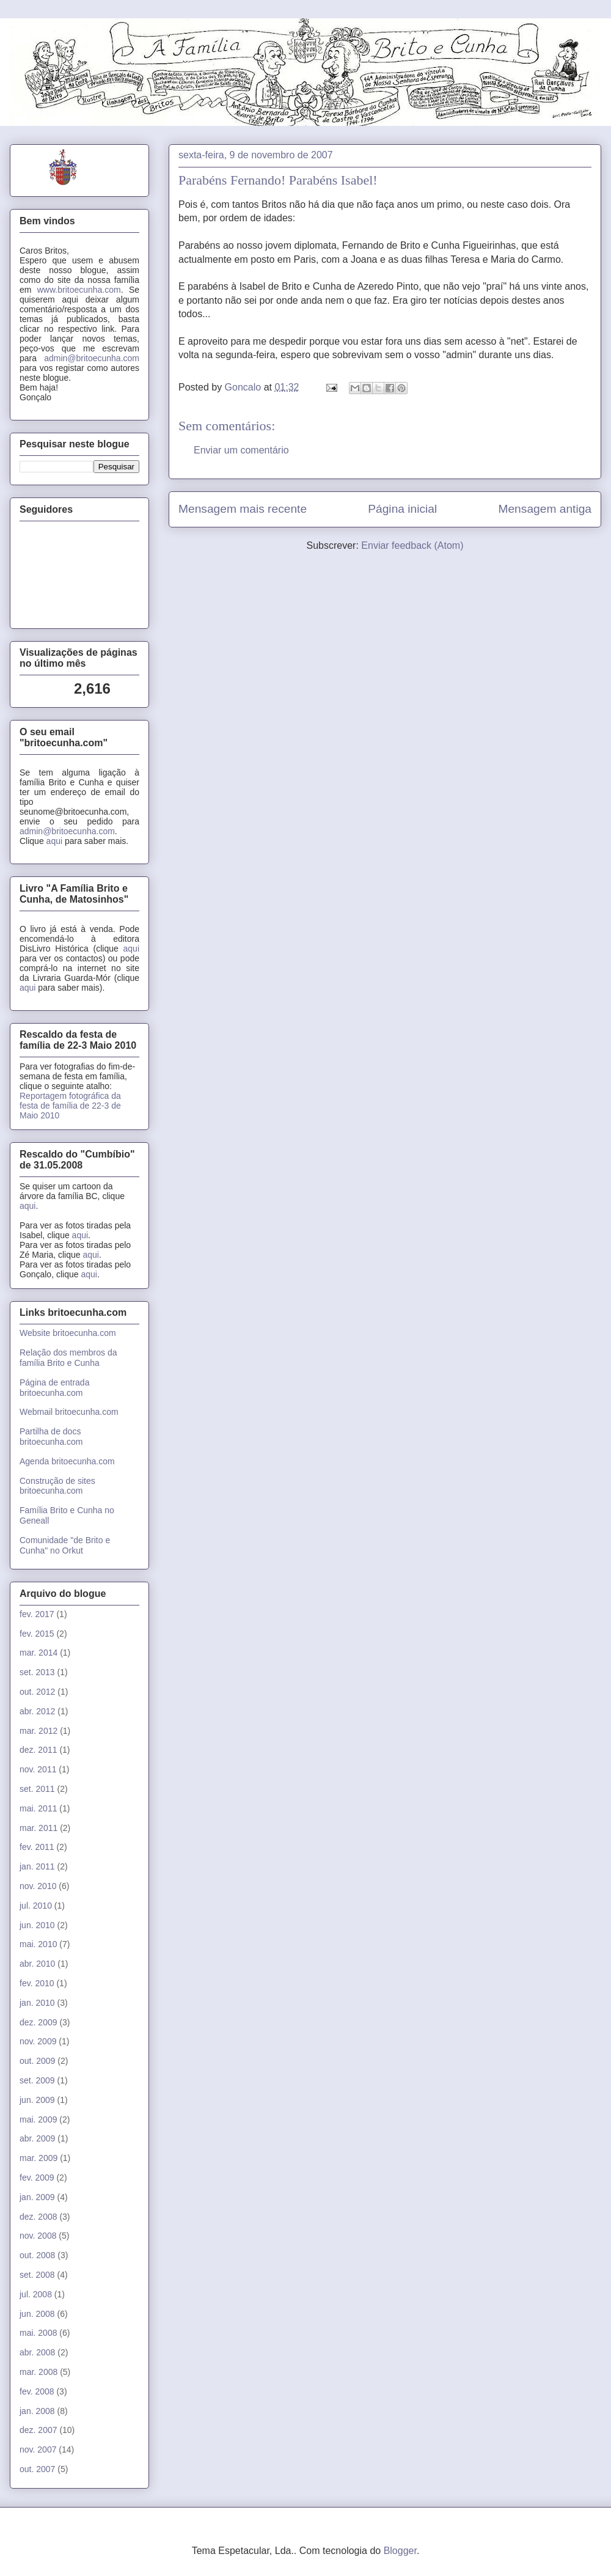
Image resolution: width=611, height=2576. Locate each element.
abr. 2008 (37, 2352)
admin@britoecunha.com (91, 358)
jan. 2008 (37, 2411)
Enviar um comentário (241, 450)
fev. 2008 (37, 2391)
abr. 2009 (37, 2138)
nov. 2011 (38, 1769)
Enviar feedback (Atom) (412, 545)
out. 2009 (37, 2061)
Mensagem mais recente (242, 508)
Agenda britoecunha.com (67, 1461)
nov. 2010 (38, 1886)
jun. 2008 (37, 2314)
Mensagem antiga (544, 508)
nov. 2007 (38, 2449)
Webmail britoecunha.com (69, 1412)
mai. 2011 (38, 1808)
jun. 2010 (37, 1925)
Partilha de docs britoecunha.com (51, 1436)
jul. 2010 (36, 1905)
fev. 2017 (37, 1614)
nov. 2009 (38, 2041)
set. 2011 (37, 1789)
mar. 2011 (38, 1828)
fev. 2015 (37, 1633)
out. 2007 (37, 2469)
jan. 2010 (37, 2003)
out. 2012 (37, 1692)
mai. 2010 (38, 1944)
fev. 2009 (37, 2177)
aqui (54, 841)
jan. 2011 (37, 1866)
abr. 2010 (37, 1964)
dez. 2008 (38, 2217)
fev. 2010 (37, 1983)
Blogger (400, 2550)
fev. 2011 (37, 1847)
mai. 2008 (38, 2333)
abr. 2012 (37, 1711)
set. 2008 (37, 2275)
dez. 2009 (38, 2022)
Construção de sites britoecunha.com (57, 1486)
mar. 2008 (38, 2372)
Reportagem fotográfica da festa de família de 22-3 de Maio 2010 (70, 1105)
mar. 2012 (38, 1731)
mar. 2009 (38, 2158)
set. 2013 (37, 1672)
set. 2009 (37, 2080)
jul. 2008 (36, 2294)
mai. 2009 (38, 2119)
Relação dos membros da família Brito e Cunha (68, 1358)
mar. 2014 (38, 1652)
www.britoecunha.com (79, 290)
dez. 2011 (38, 1750)
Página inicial (402, 508)
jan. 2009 (37, 2197)
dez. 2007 (38, 2430)
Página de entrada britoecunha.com (54, 1388)
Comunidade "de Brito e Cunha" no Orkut (65, 1545)
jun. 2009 (37, 2100)
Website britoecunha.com (68, 1333)
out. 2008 (37, 2255)
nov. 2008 (38, 2235)
